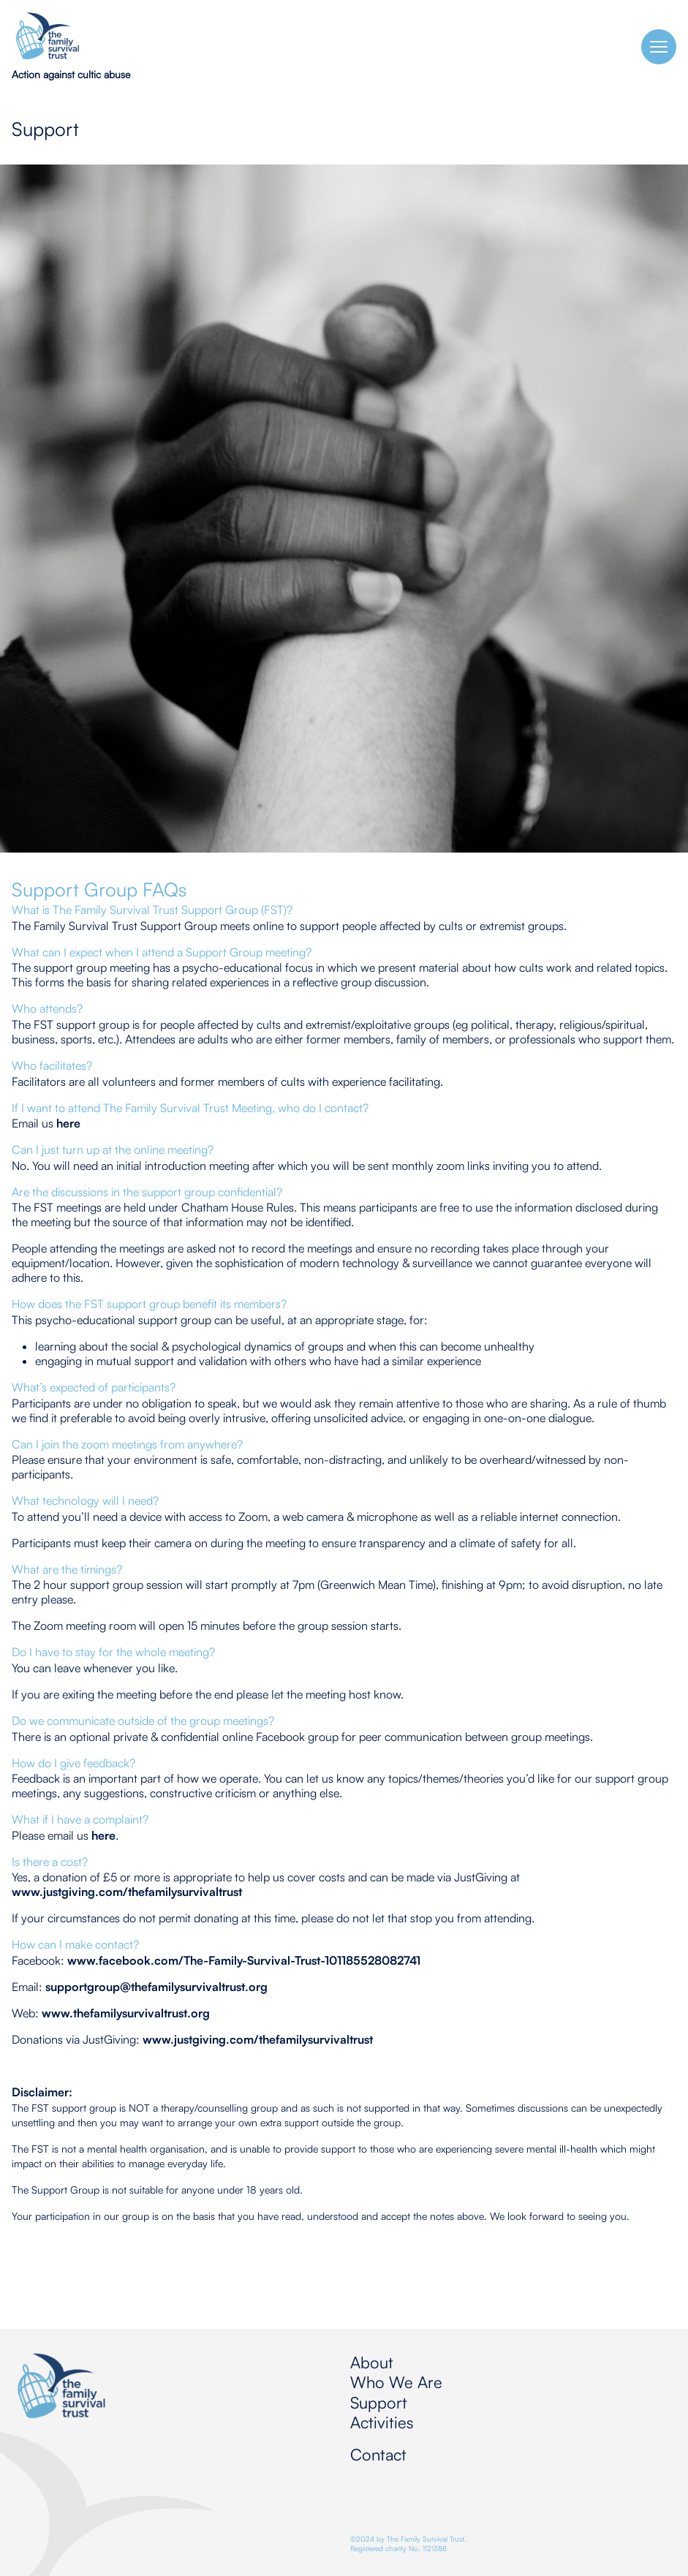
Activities (382, 2422)
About (371, 2362)
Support (378, 2402)
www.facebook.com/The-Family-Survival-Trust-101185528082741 (243, 1960)
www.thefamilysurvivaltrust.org (126, 2013)
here (68, 1123)
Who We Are (396, 2382)
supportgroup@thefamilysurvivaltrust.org (156, 1986)
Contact (378, 2454)
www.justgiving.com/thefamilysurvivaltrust (127, 1891)
